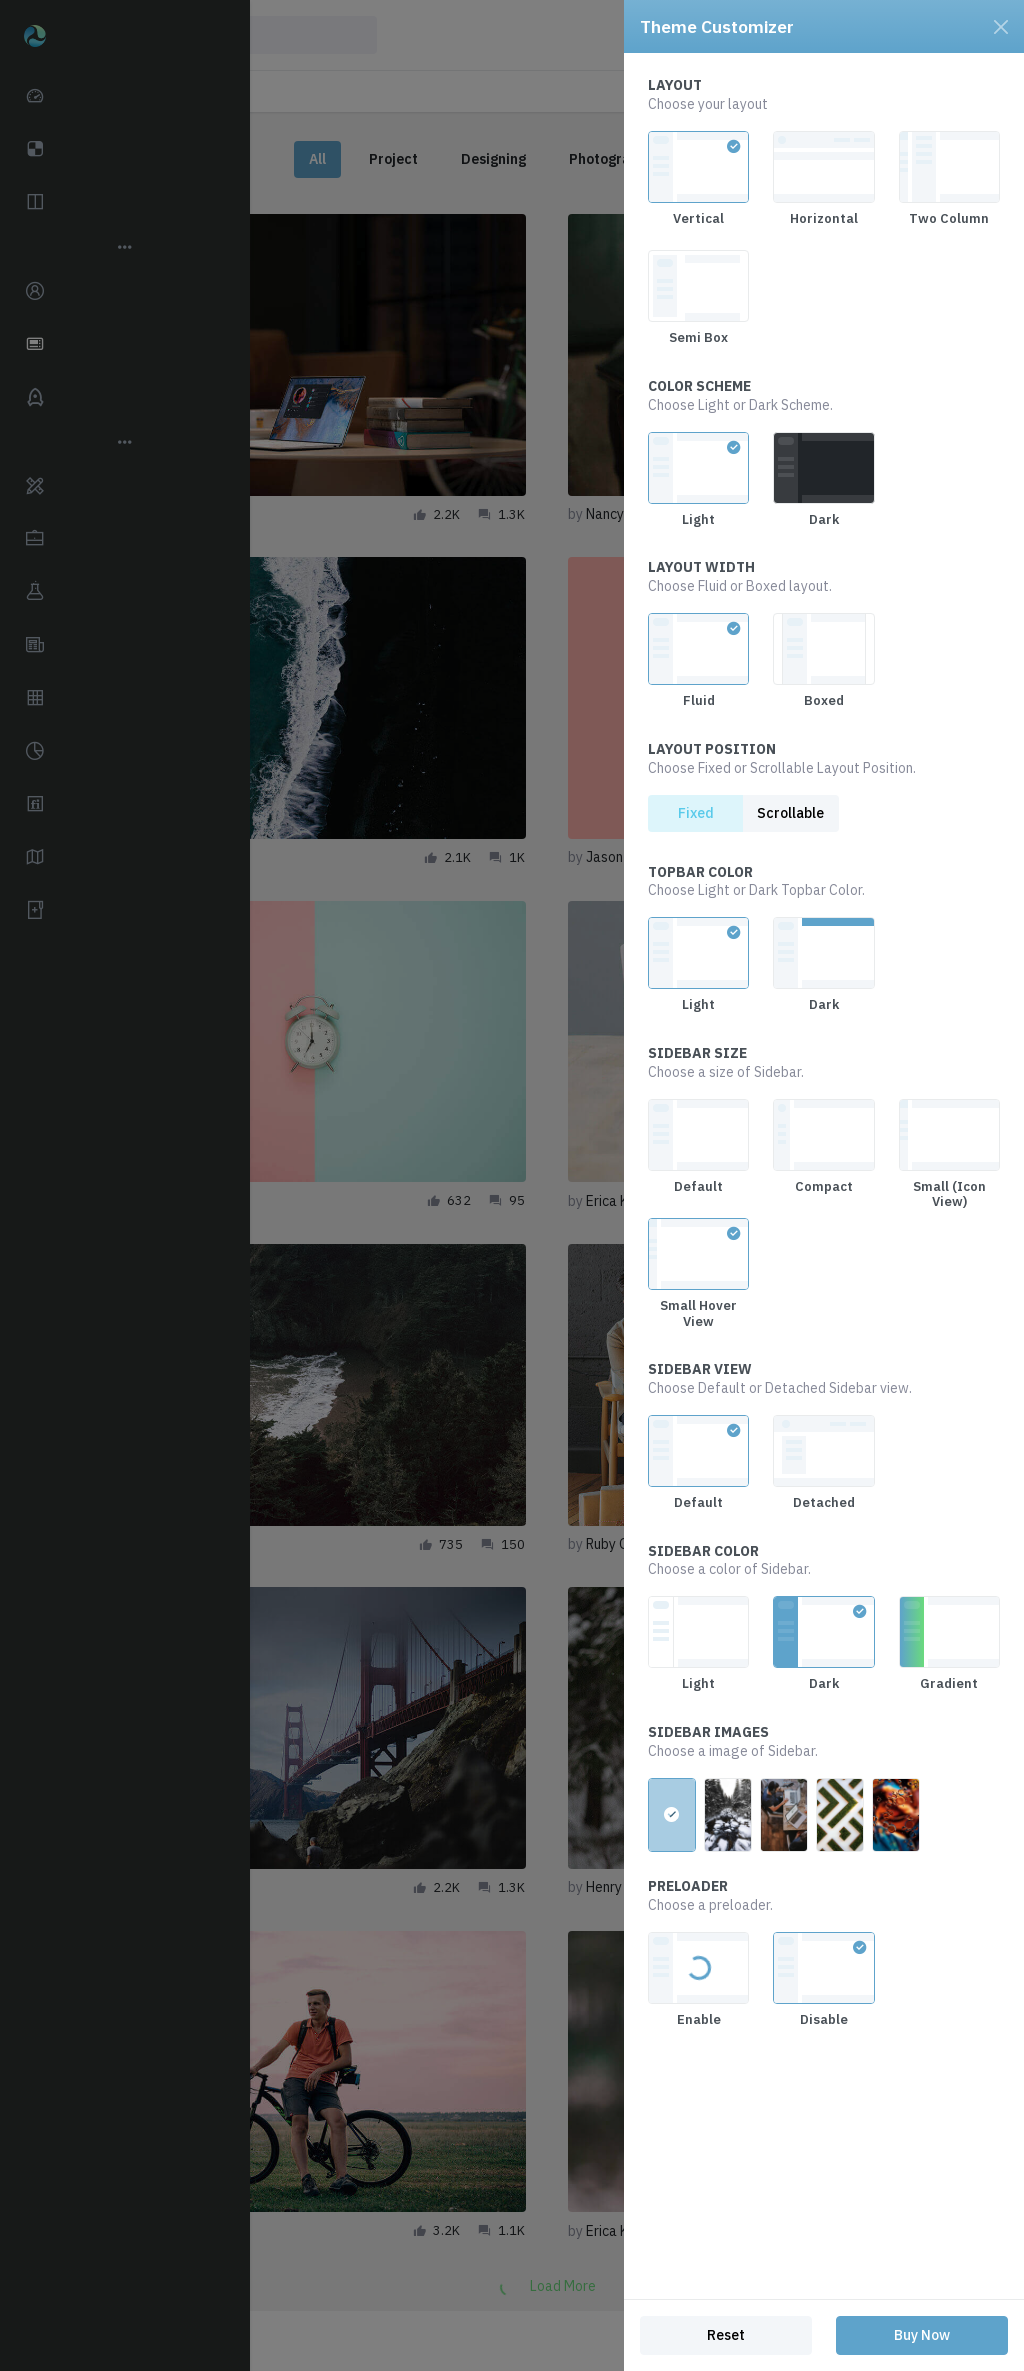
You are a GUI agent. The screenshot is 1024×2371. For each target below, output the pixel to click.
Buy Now (922, 2335)
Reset (726, 2335)
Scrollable (790, 813)
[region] (824, 1176)
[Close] (1001, 27)
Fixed (696, 813)
